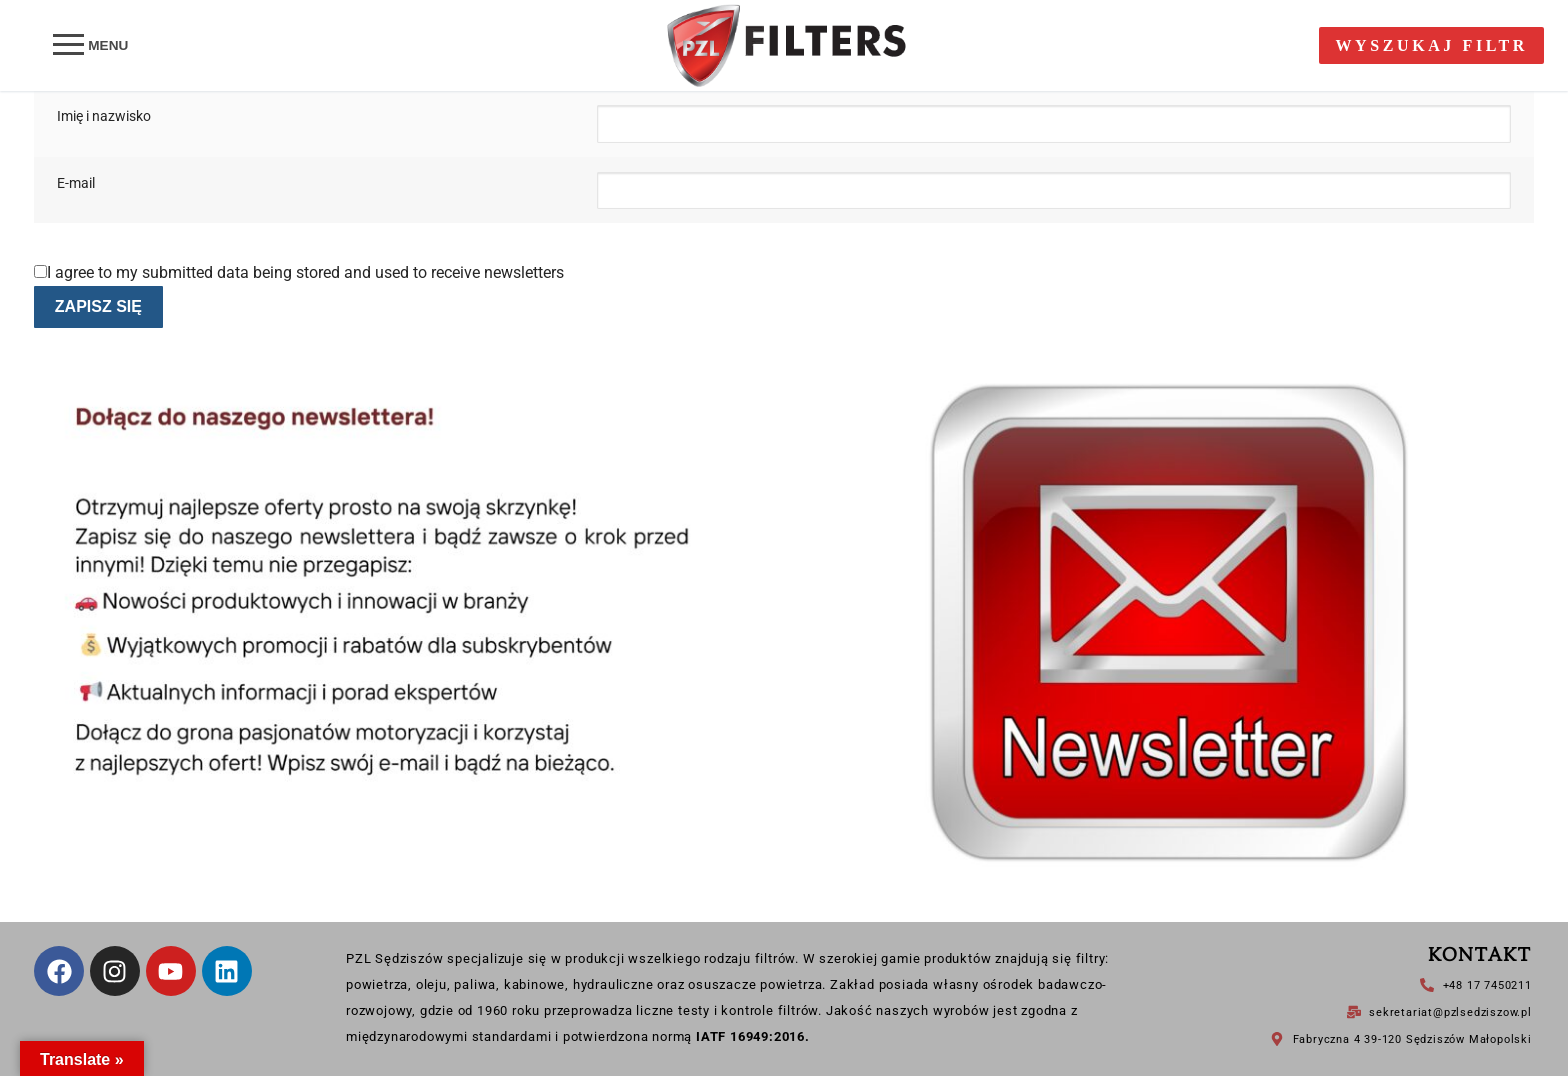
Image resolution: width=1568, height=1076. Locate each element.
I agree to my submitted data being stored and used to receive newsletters (299, 272)
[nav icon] (90, 46)
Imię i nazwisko (104, 116)
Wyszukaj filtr (1431, 45)
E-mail (76, 183)
